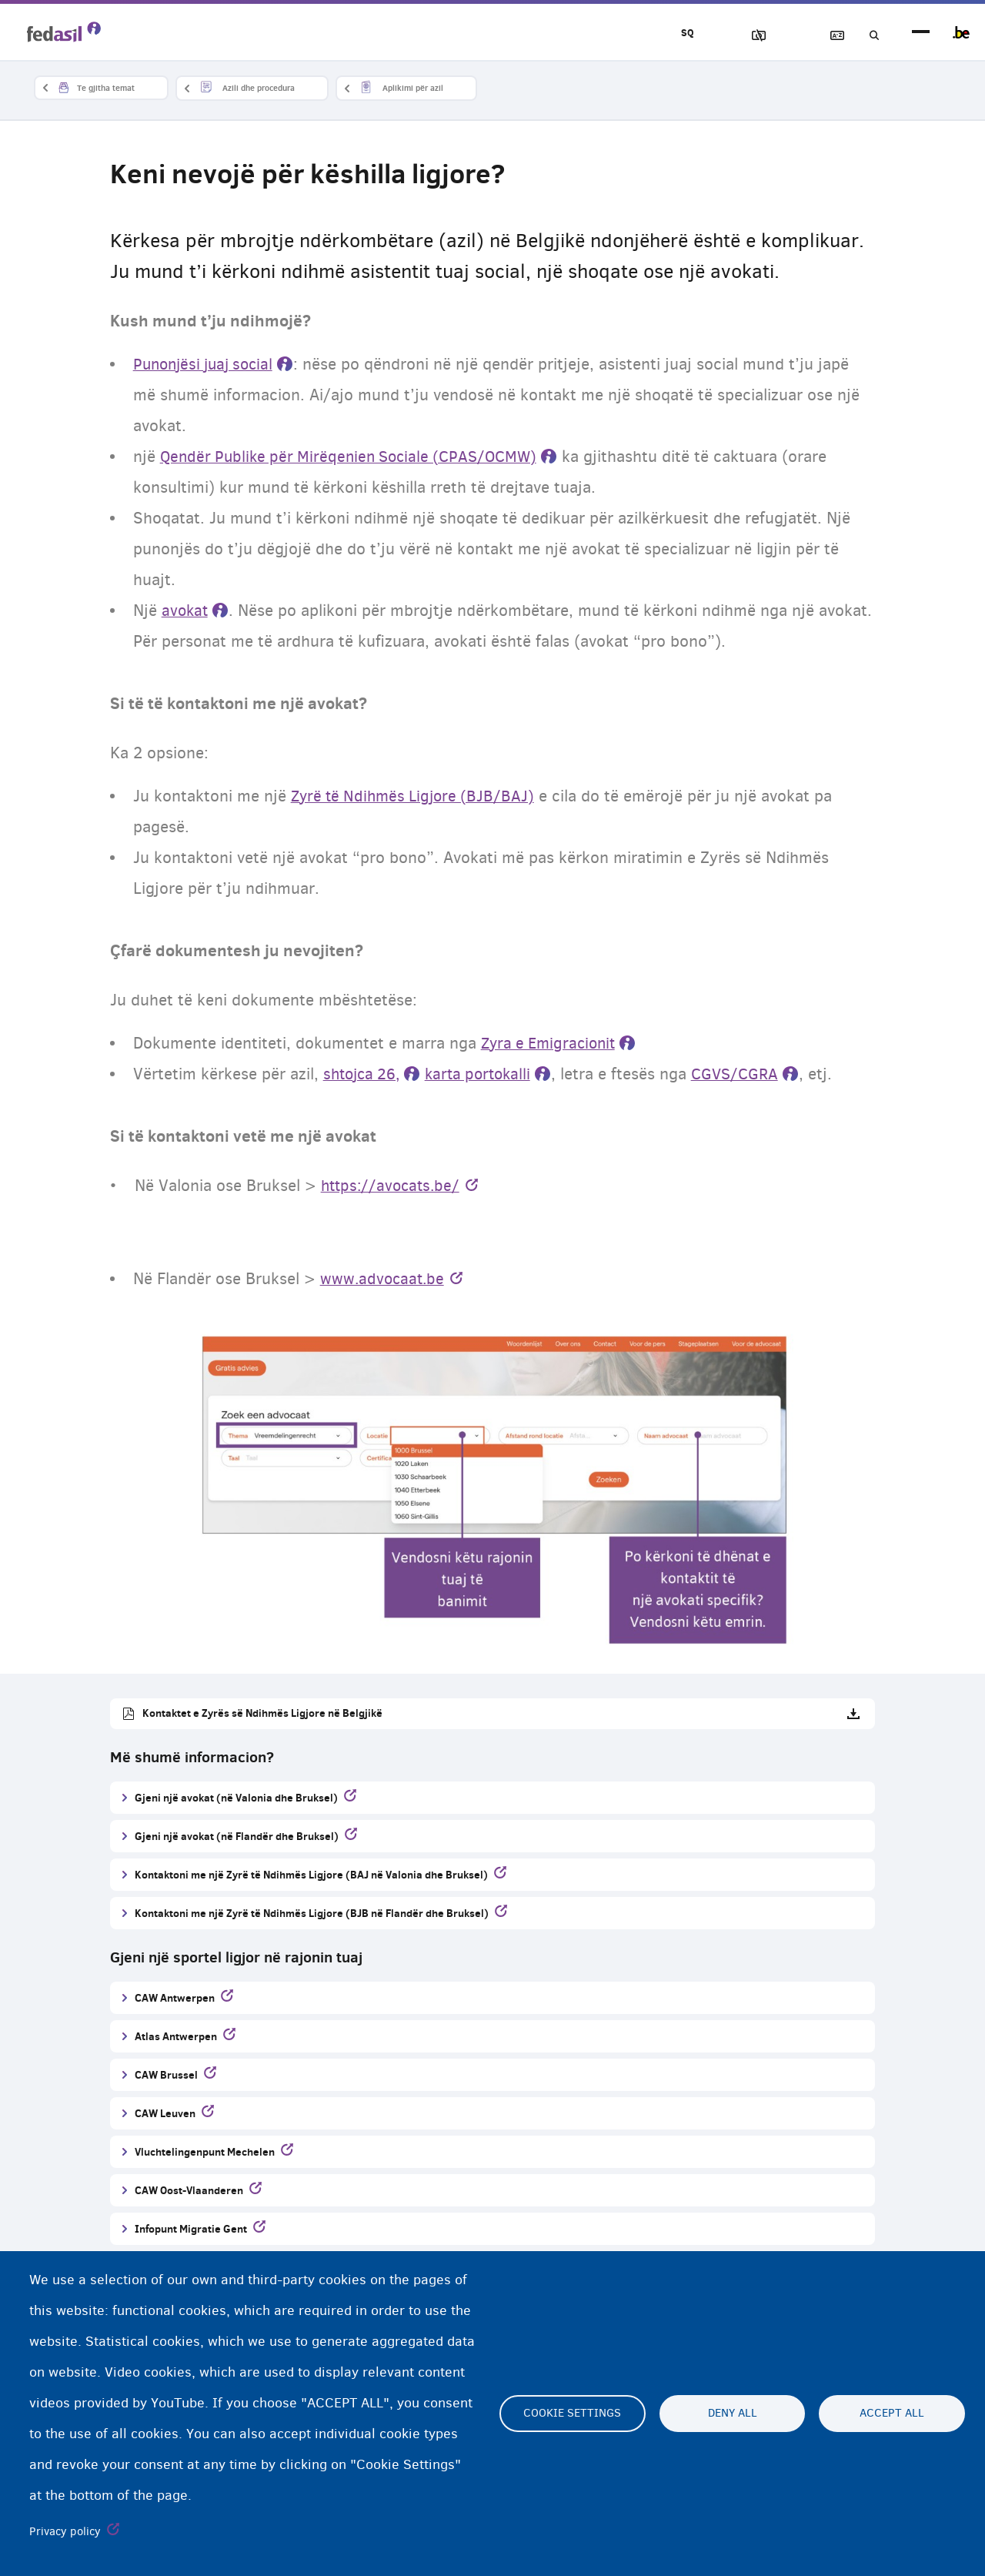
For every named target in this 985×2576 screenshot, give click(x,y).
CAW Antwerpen (175, 1998)
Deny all (732, 2413)
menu (921, 33)
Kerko (868, 36)
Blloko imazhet (736, 36)
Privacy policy (65, 2531)
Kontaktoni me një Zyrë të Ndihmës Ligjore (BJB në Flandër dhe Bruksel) (312, 1913)
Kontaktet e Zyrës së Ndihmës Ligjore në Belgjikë (262, 1713)
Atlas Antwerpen (176, 2036)
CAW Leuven (165, 2113)
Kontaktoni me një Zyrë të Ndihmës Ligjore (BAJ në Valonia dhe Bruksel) (311, 1875)
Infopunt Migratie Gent (191, 2229)
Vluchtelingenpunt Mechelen (205, 2152)
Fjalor (824, 36)
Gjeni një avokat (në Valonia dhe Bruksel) (236, 1798)
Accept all (892, 2413)
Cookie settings (572, 2413)
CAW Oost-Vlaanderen (189, 2190)
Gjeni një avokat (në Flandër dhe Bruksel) (237, 1836)
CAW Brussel (166, 2075)
